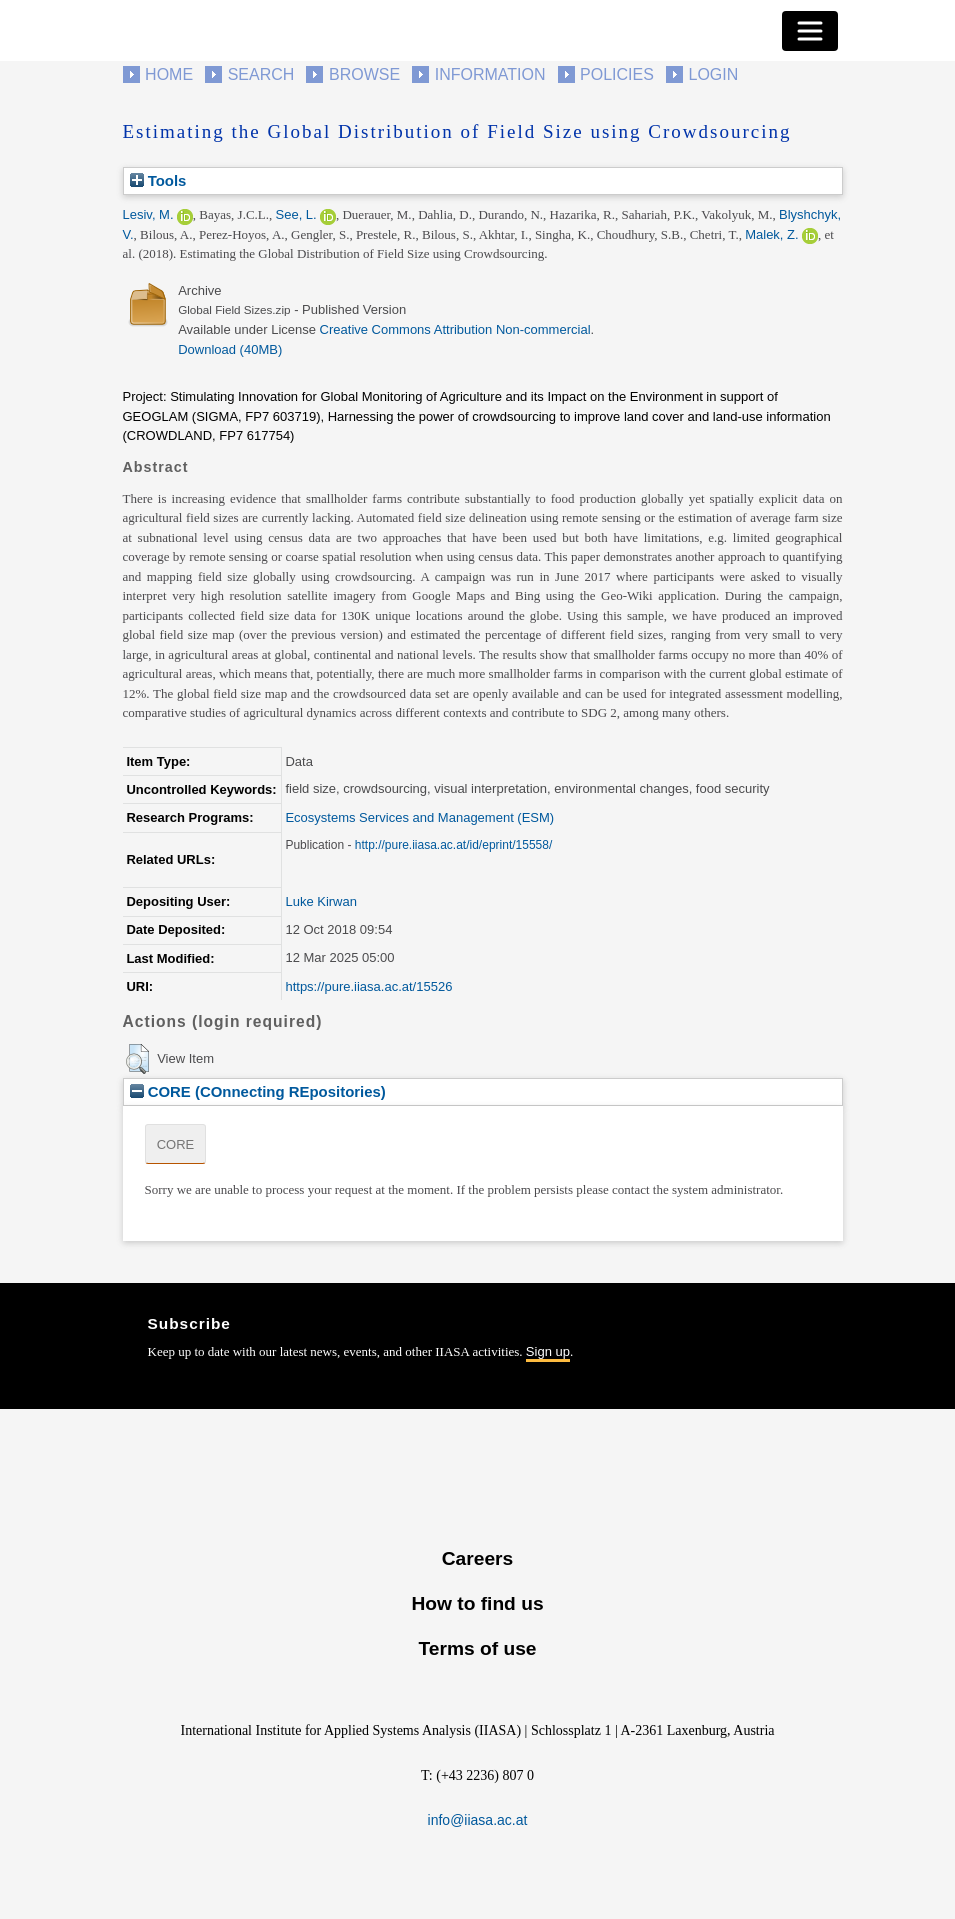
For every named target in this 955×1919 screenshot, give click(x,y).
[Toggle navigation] (810, 31)
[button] (137, 1059)
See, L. (296, 214)
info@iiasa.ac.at (478, 1820)
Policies (617, 74)
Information (490, 74)
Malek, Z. (771, 234)
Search (261, 74)
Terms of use (477, 1648)
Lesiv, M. (148, 214)
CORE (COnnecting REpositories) (258, 1091)
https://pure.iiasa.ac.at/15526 (368, 986)
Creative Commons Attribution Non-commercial (455, 329)
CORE (176, 1144)
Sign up (548, 1351)
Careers (477, 1558)
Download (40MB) (230, 349)
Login (714, 74)
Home (169, 74)
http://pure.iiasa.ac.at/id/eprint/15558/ (453, 845)
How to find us (477, 1603)
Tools (158, 180)
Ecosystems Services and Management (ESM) (419, 817)
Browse (364, 74)
